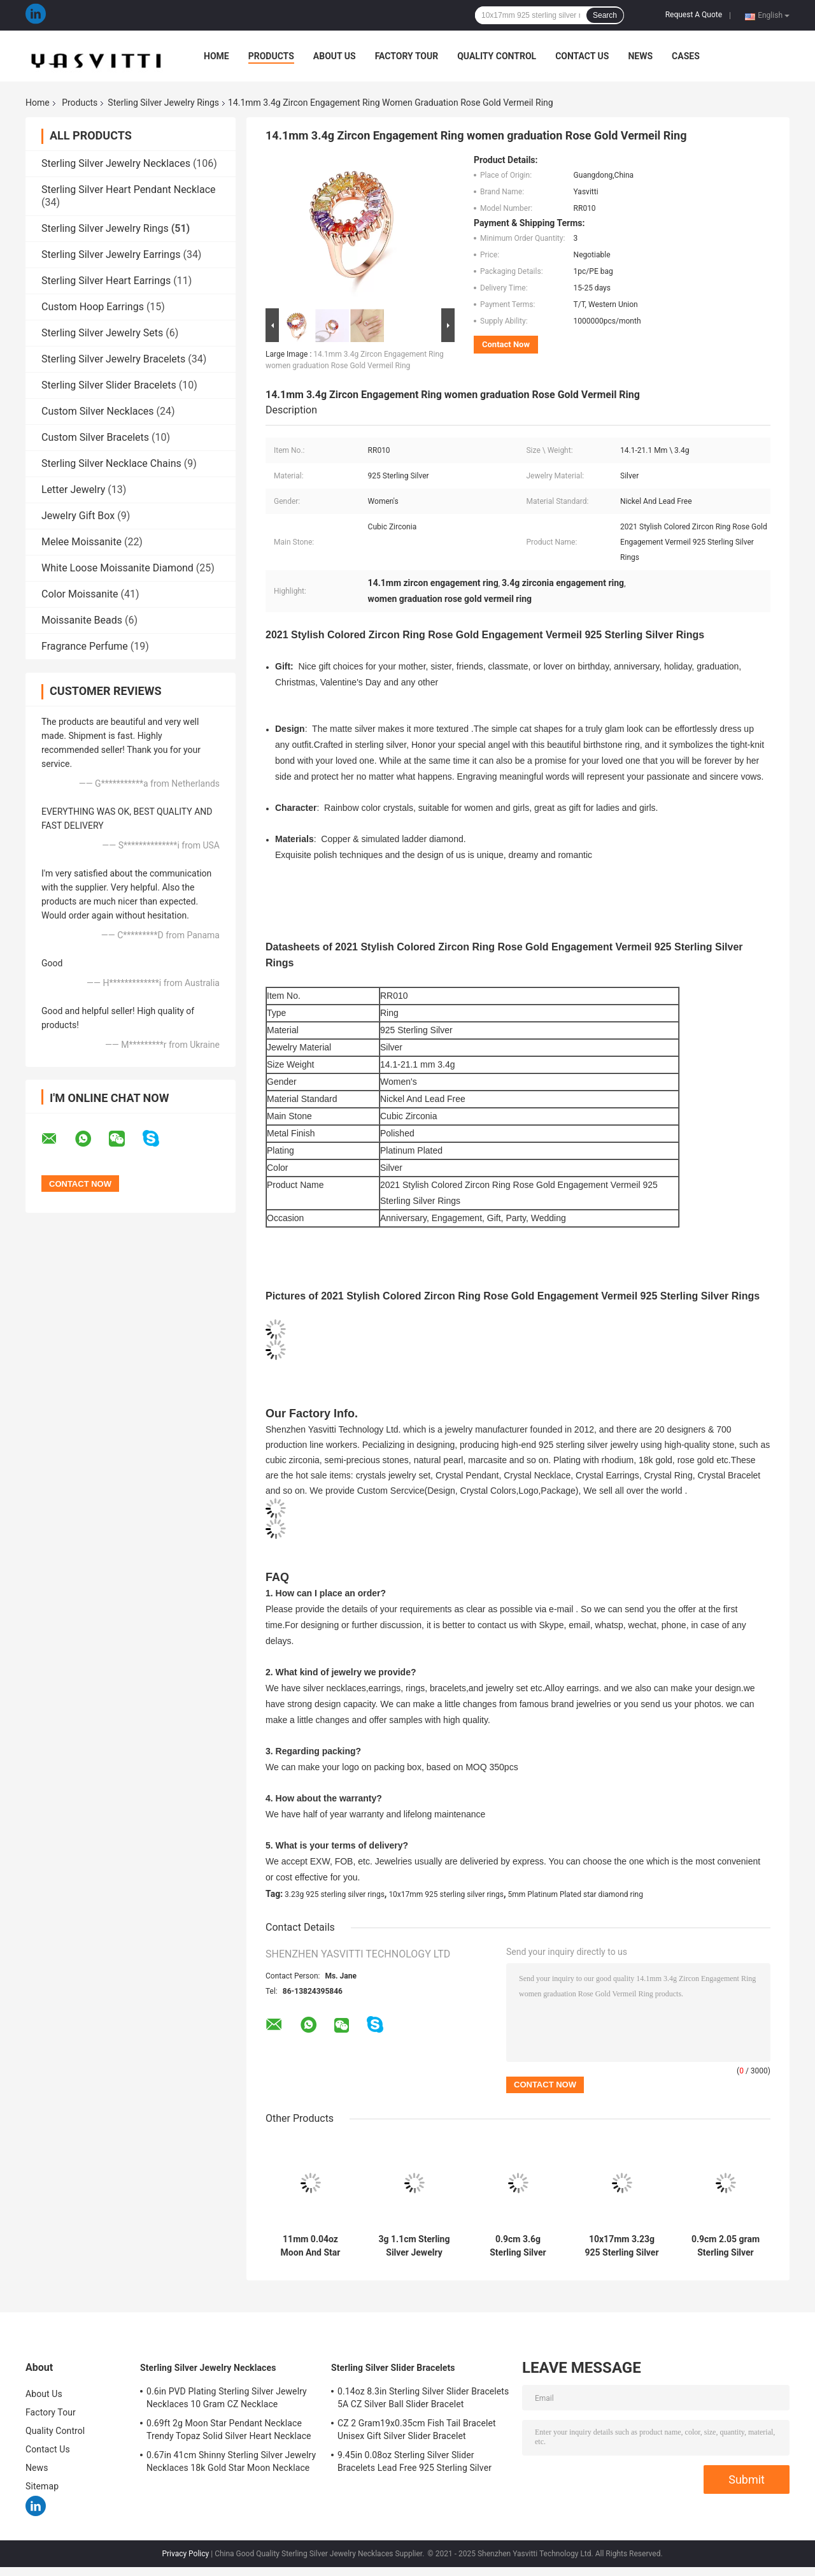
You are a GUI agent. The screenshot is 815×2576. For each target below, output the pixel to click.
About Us (334, 56)
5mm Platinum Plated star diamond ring (575, 1894)
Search (605, 15)
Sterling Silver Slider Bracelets (108, 385)
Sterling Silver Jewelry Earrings (110, 254)
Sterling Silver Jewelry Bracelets (113, 359)
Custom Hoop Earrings (92, 307)
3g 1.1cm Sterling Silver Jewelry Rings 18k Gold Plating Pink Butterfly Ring (414, 2246)
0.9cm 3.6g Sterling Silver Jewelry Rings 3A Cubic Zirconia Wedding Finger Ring (518, 2246)
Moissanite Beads (81, 620)
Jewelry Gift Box (78, 516)
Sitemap (42, 2486)
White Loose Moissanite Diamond (117, 568)
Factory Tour (407, 56)
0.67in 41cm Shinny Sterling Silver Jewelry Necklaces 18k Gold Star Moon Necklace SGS (231, 2463)
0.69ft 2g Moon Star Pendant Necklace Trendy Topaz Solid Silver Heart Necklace (228, 2429)
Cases (686, 56)
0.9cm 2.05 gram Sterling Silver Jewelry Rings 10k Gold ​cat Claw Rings (725, 2246)
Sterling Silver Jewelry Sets (102, 333)
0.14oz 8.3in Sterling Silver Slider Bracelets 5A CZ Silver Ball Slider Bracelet (423, 2397)
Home (216, 56)
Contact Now (506, 344)
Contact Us (582, 56)
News (640, 56)
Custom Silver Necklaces (97, 411)
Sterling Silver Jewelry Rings (163, 102)
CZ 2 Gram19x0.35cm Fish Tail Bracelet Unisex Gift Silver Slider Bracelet (416, 2429)
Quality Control (496, 56)
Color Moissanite (79, 594)
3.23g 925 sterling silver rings (335, 1894)
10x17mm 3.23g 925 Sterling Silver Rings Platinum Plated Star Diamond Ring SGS (621, 2246)
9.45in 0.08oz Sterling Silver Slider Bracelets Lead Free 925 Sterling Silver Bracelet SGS (414, 2463)
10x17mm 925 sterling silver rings (446, 1894)
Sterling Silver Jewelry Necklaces (115, 163)
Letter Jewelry (73, 489)
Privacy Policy (185, 2553)
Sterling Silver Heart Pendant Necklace (128, 189)
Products (271, 56)
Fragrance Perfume (84, 646)
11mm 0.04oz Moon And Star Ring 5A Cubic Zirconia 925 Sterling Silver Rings (311, 2246)
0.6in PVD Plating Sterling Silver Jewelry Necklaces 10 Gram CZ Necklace (226, 2397)
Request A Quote (693, 14)
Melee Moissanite (81, 542)
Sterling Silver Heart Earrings (106, 281)
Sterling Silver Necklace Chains (111, 463)
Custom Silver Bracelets (95, 437)
